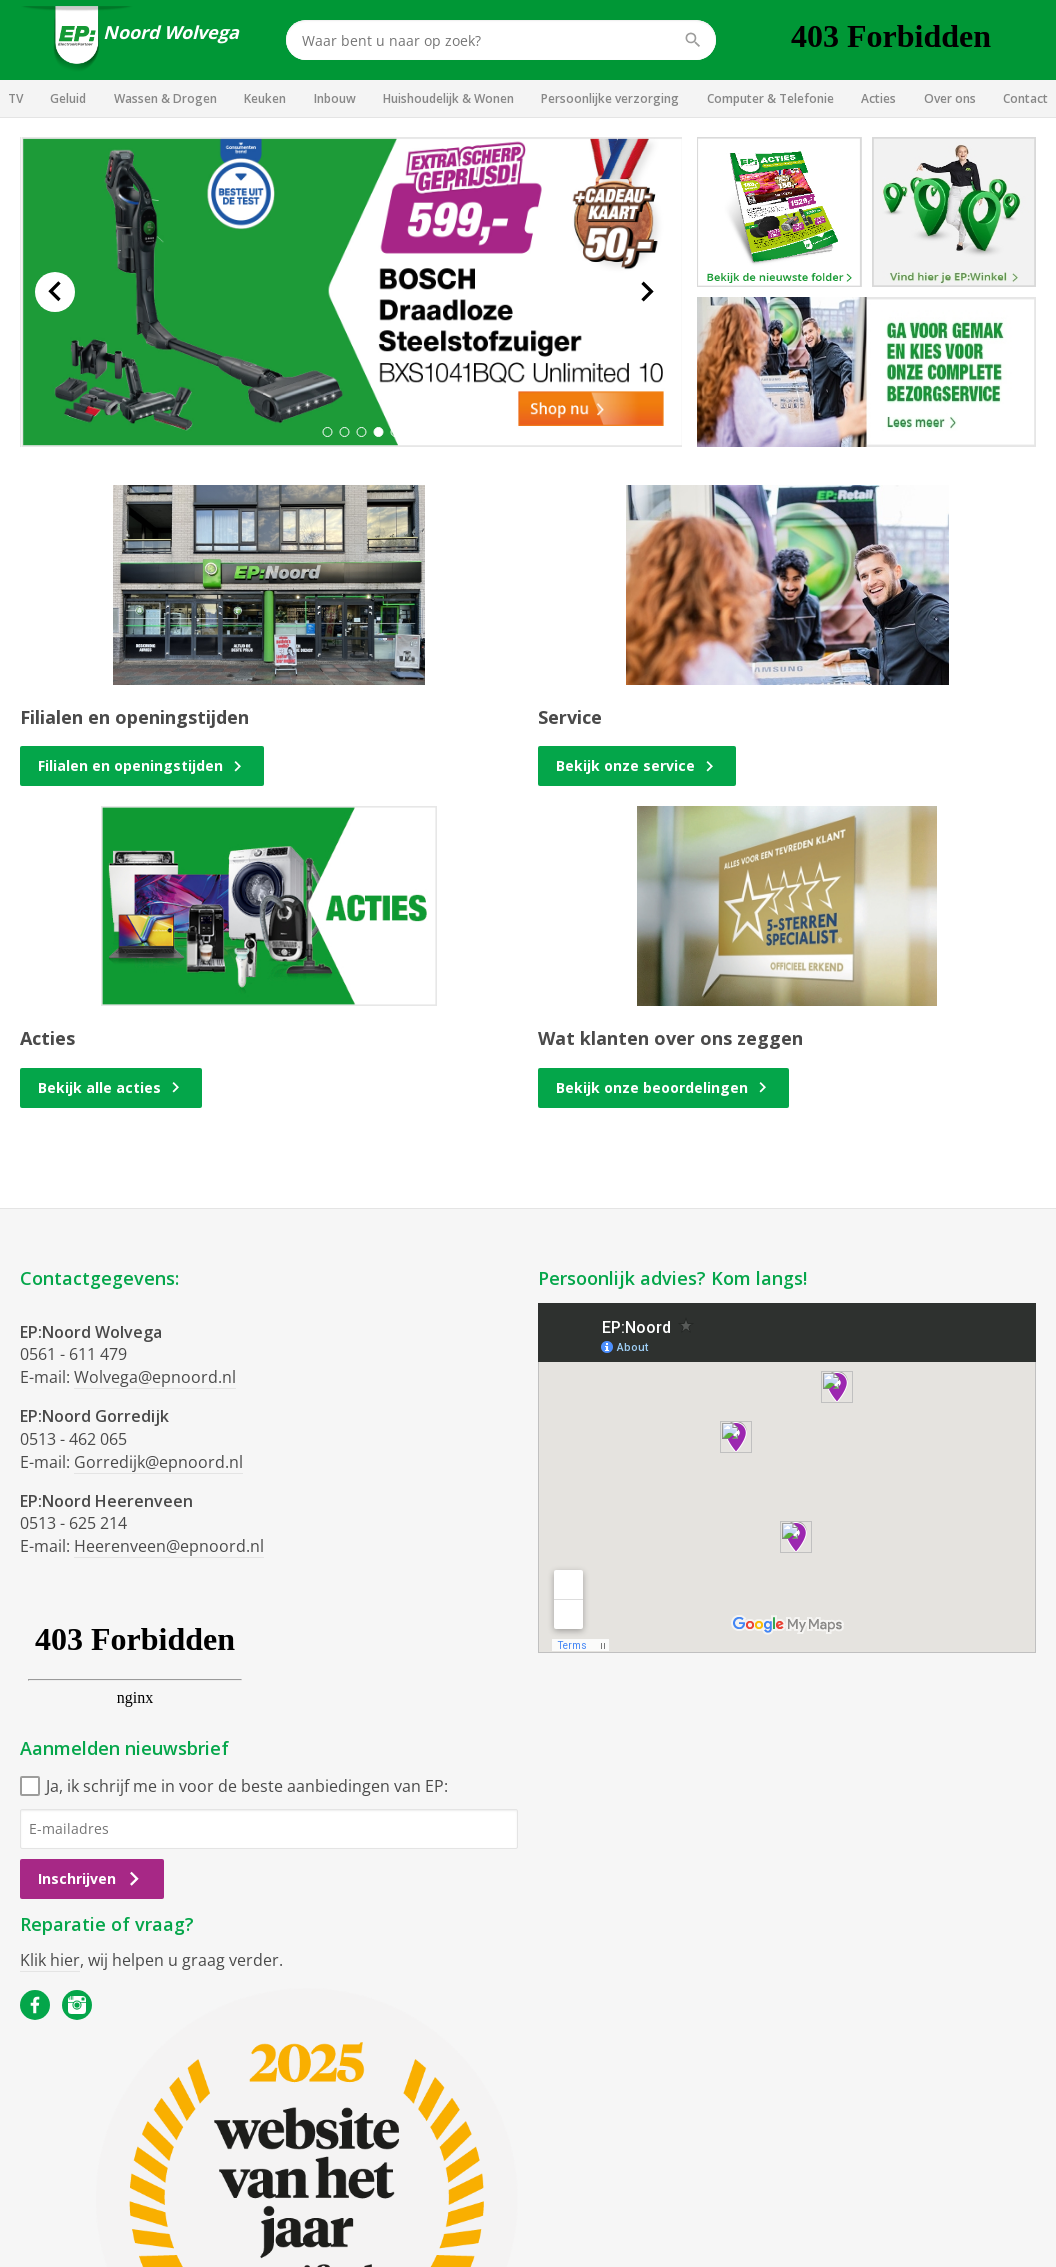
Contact (1025, 98)
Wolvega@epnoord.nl (155, 1377)
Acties (878, 98)
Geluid (68, 98)
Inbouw (335, 98)
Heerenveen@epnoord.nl (169, 1546)
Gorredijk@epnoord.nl (158, 1462)
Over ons (950, 98)
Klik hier (50, 1960)
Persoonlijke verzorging (610, 98)
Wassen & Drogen (165, 98)
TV (15, 98)
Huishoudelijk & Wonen (448, 98)
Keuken (265, 98)
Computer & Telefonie (770, 98)
